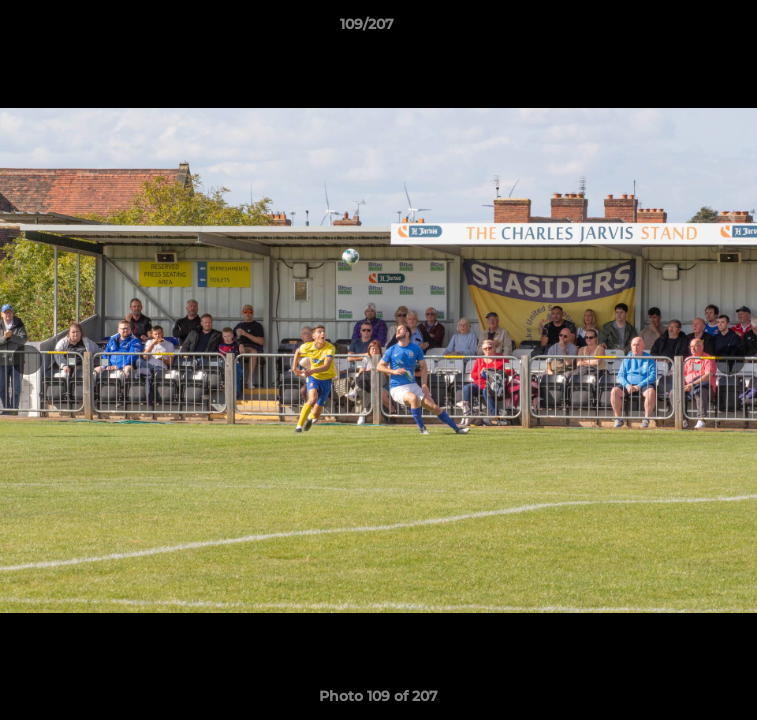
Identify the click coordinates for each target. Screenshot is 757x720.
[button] (685, 29)
